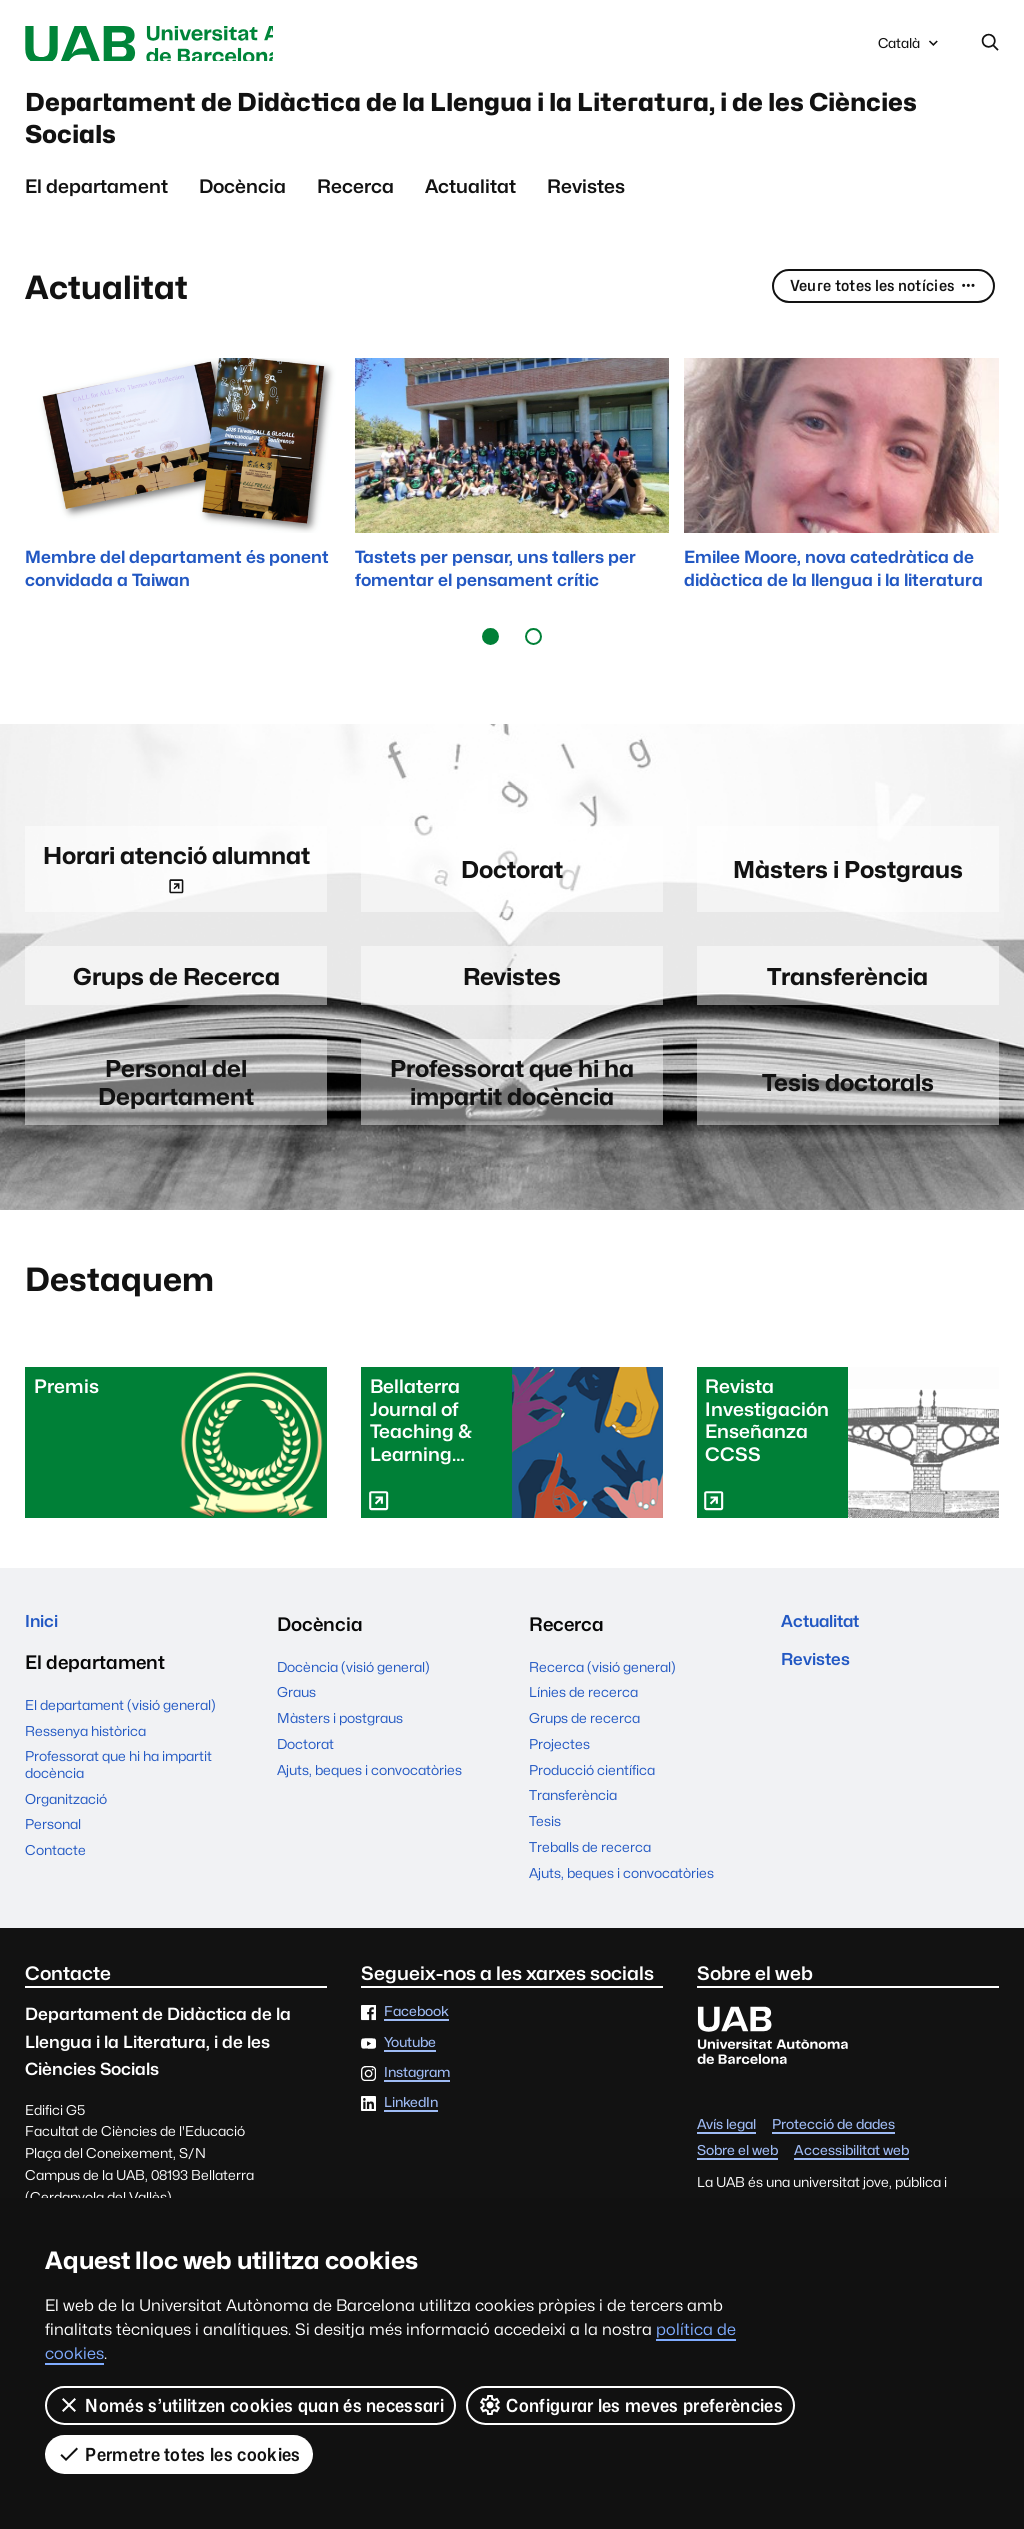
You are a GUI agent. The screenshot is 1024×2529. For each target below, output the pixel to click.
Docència (242, 209)
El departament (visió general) (120, 1742)
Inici (44, 1656)
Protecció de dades (833, 2157)
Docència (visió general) (353, 1699)
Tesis (545, 1854)
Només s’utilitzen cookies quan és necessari (250, 2405)
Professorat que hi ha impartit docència (118, 1802)
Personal (53, 1862)
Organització (66, 1836)
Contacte (55, 1887)
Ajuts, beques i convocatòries (369, 1802)
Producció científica (592, 1802)
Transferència (573, 1828)
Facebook (416, 2045)
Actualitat (470, 209)
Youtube (410, 2075)
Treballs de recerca (590, 1879)
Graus (296, 1725)
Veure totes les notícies (877, 310)
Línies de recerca (583, 1725)
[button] (490, 659)
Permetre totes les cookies (179, 2454)
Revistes (586, 209)
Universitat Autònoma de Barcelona (202, 44)
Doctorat (305, 1776)
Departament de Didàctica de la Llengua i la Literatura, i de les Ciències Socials (508, 131)
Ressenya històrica (85, 1768)
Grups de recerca (584, 1751)
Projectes (559, 1776)
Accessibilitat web (851, 2183)
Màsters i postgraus (340, 1751)
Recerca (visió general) (602, 1699)
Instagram (417, 2106)
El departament (96, 209)
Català (910, 49)
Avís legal (726, 2157)
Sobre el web (737, 2183)
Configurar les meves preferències (630, 2405)
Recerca (355, 209)
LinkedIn (411, 2136)
